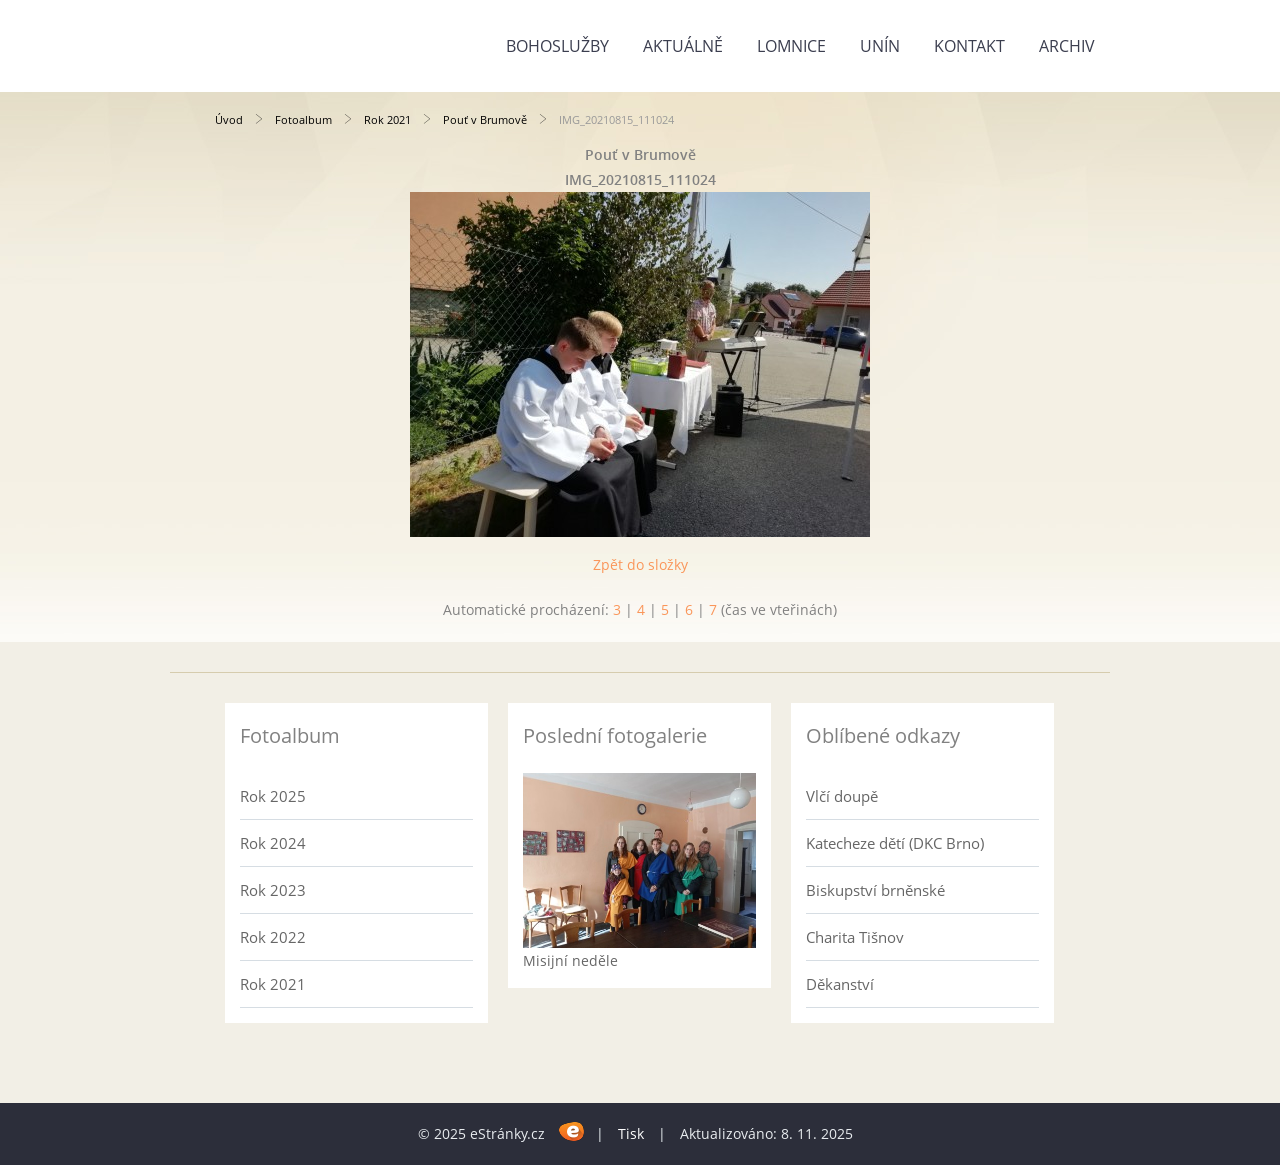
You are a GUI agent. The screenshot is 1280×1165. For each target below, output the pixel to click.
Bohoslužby (557, 46)
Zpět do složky (640, 564)
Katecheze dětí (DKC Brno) (895, 843)
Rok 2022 (273, 937)
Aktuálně (683, 46)
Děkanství (840, 984)
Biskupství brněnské (875, 890)
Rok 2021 (387, 119)
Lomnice (791, 46)
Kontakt (969, 46)
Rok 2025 (273, 796)
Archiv (1067, 46)
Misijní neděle (570, 960)
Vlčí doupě (842, 796)
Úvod (229, 119)
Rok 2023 (273, 890)
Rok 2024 (273, 843)
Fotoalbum (303, 119)
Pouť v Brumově (485, 119)
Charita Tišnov (855, 937)
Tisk (631, 1133)
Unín (880, 46)
